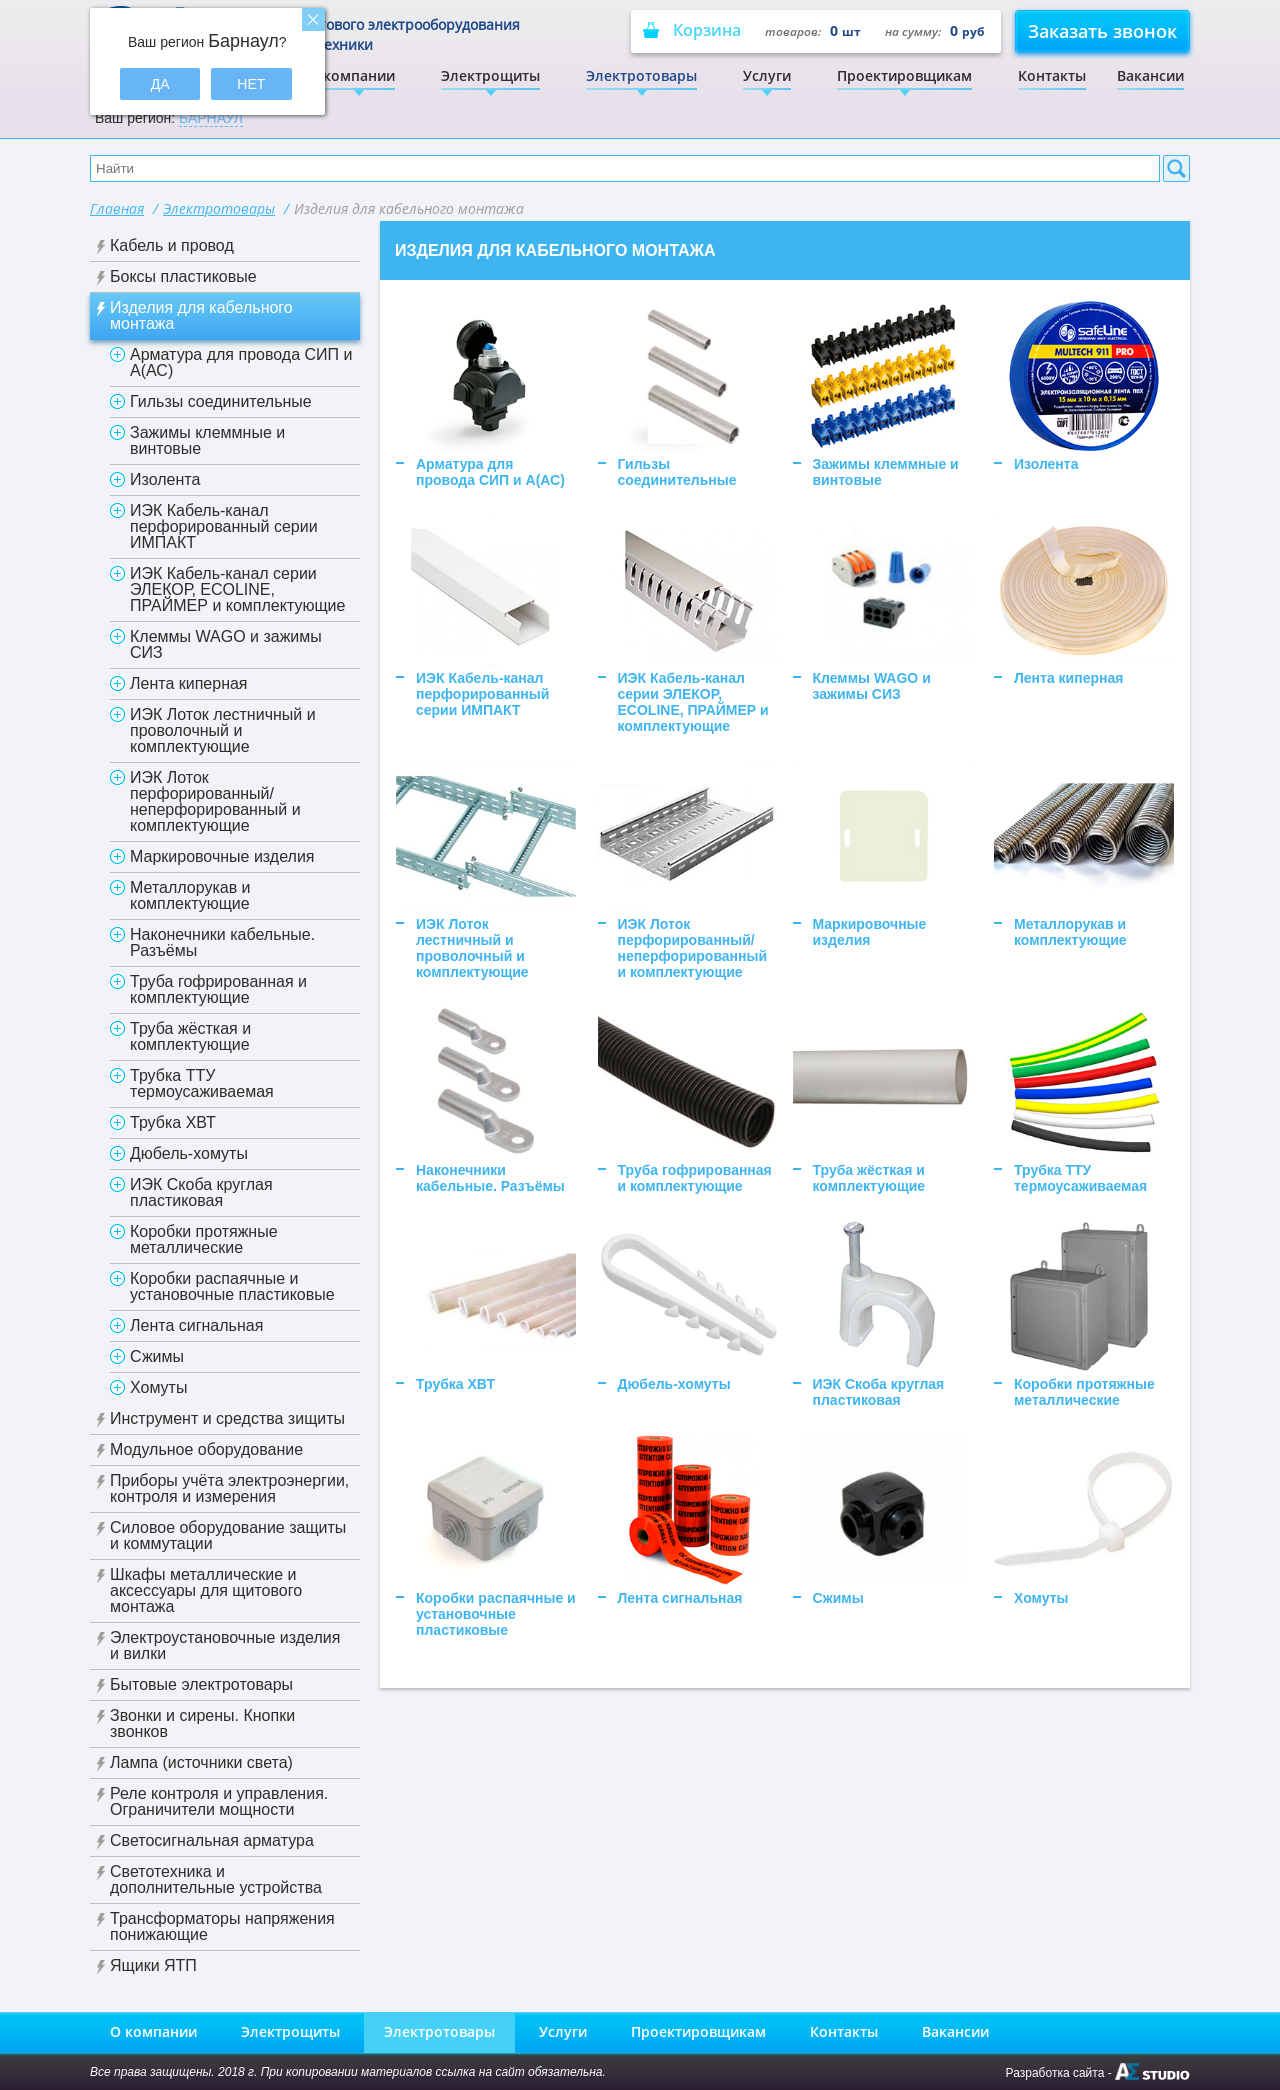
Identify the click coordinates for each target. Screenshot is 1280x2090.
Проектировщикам (904, 75)
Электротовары (641, 75)
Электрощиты (490, 75)
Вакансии (1150, 75)
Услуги (767, 75)
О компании (351, 75)
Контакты (1052, 75)
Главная (117, 208)
